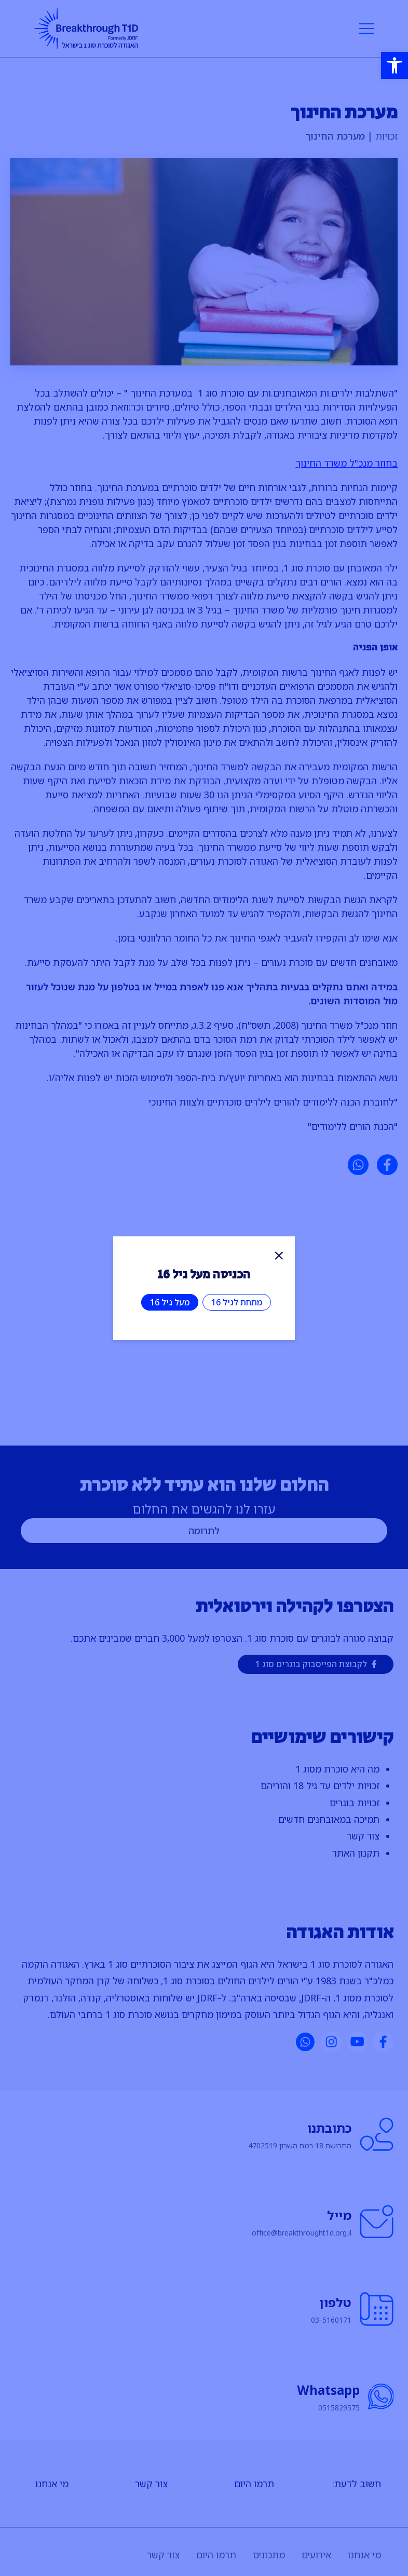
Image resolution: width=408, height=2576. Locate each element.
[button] (394, 65)
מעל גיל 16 (169, 1302)
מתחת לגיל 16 (236, 1302)
